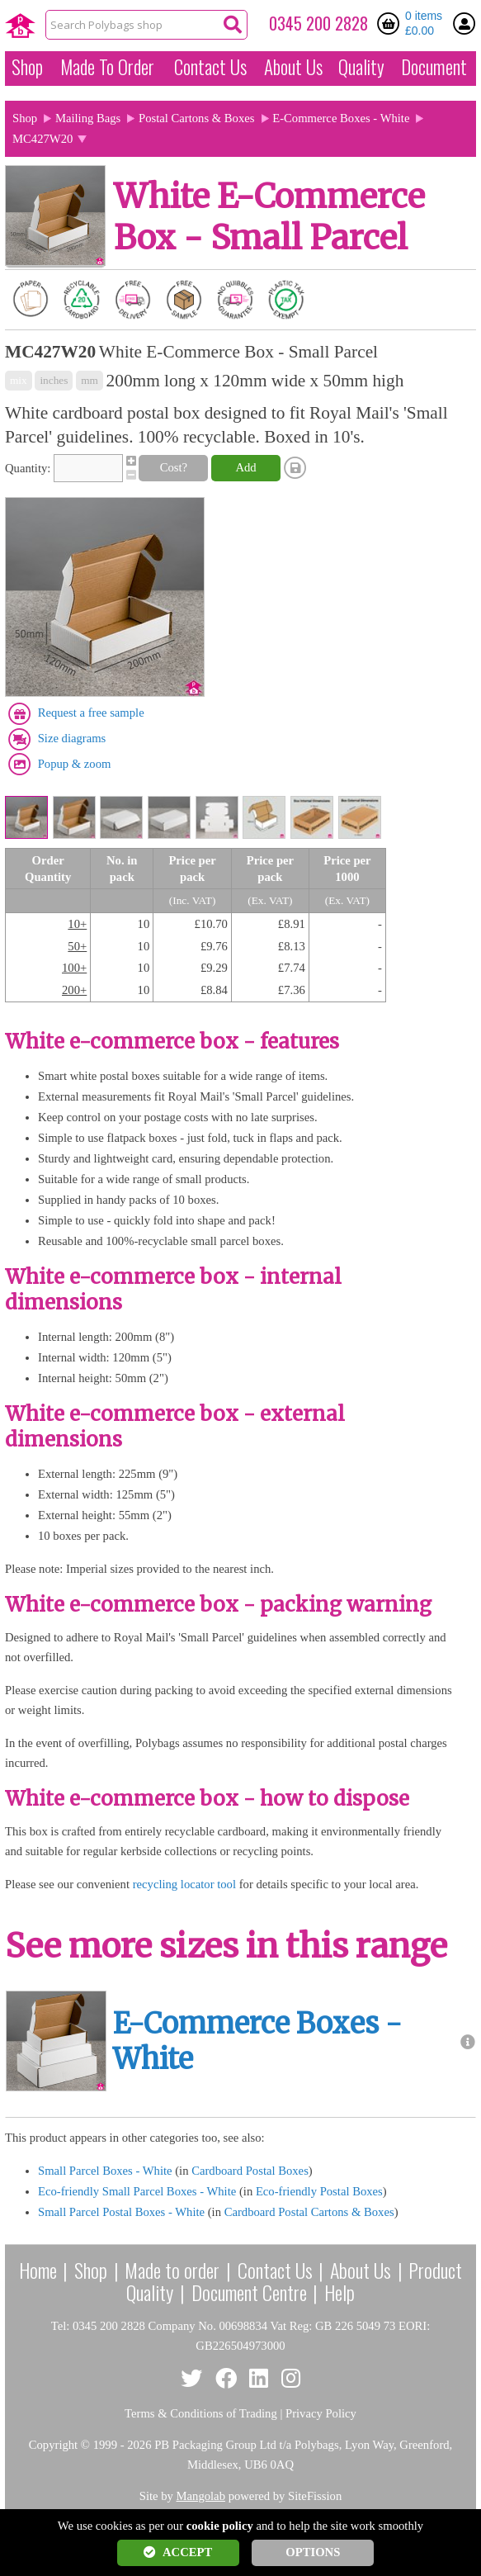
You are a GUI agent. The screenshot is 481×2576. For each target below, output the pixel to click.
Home (38, 2270)
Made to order (172, 2270)
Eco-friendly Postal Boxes (319, 2191)
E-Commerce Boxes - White (340, 118)
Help (339, 2292)
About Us (293, 67)
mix (18, 380)
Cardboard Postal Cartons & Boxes (309, 2211)
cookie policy (219, 2525)
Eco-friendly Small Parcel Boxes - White (137, 2191)
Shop (27, 67)
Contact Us (210, 67)
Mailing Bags (87, 118)
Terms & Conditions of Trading (201, 2413)
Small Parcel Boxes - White (105, 2170)
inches (54, 380)
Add (245, 467)
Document (434, 67)
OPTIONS (312, 2552)
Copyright (53, 2444)
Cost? (173, 467)
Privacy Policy (320, 2413)
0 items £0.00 (423, 23)
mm (89, 380)
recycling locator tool (184, 1884)
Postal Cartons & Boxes (196, 118)
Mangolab (201, 2496)
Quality (361, 67)
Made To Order (107, 67)
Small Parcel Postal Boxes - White (121, 2211)
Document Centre (249, 2292)
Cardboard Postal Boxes (250, 2170)
